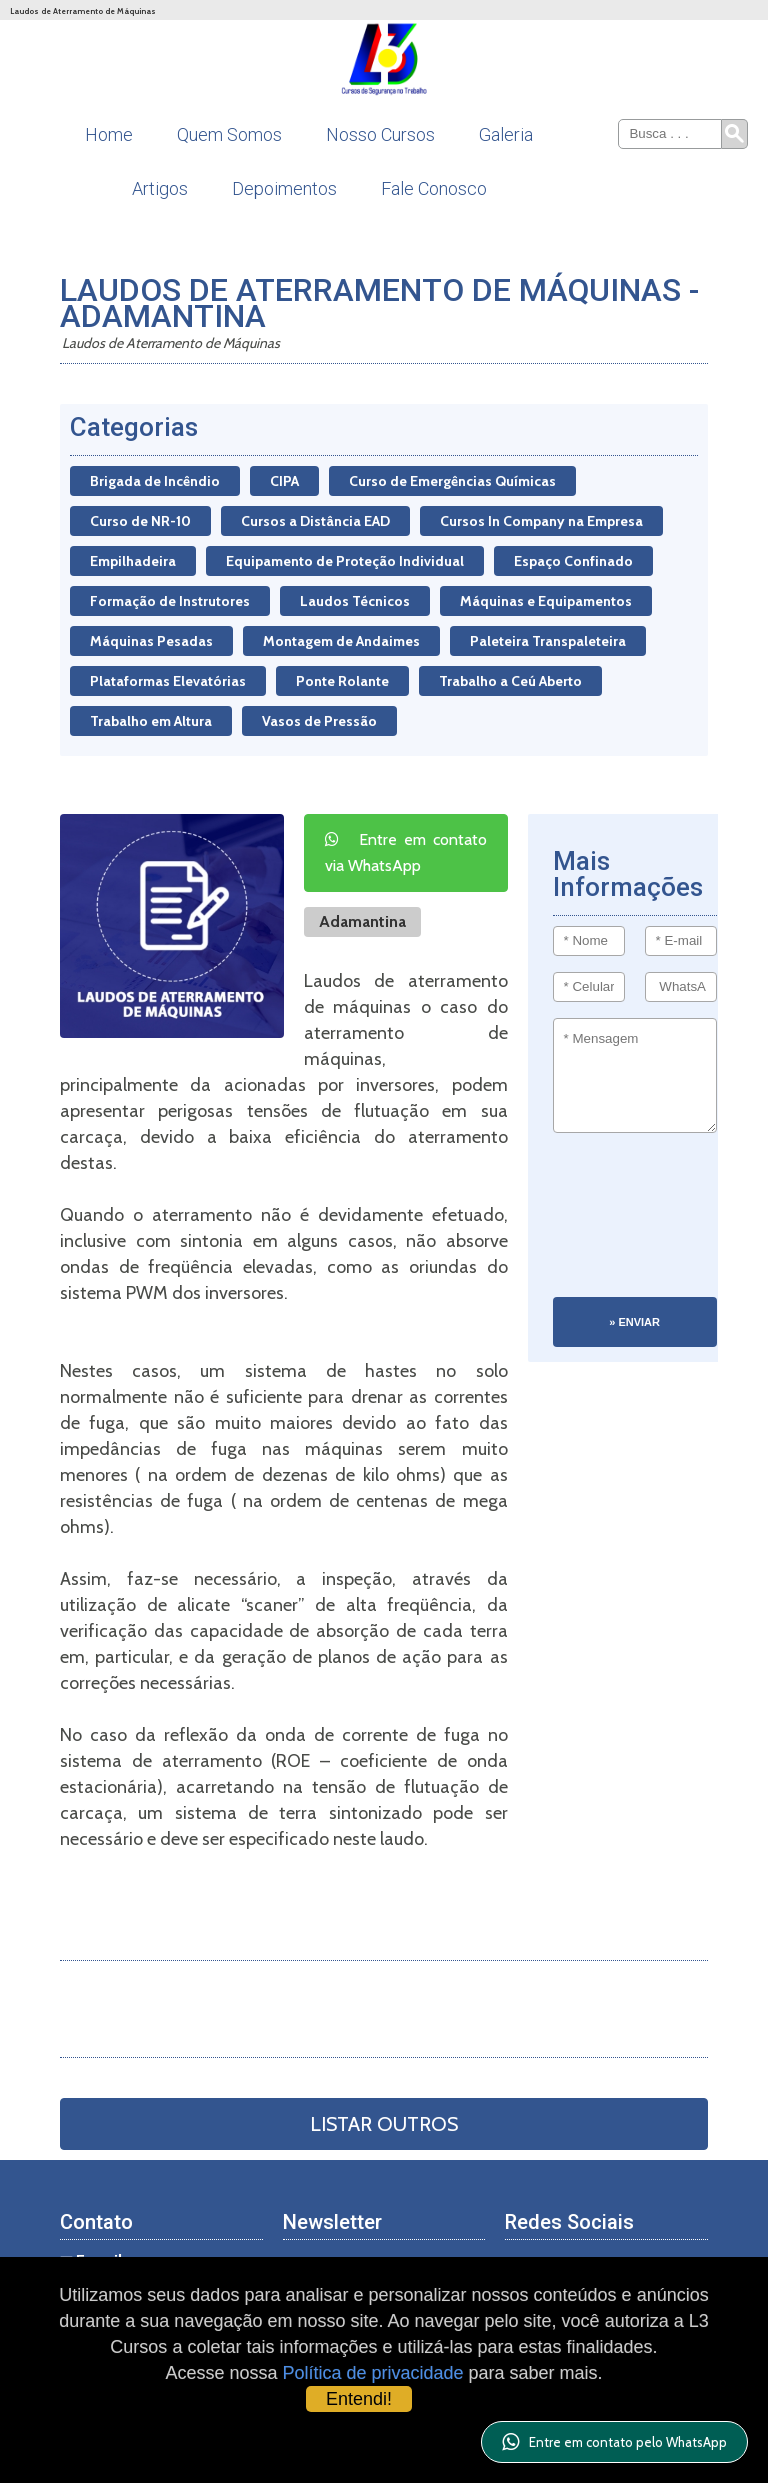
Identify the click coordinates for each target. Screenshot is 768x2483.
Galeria (506, 134)
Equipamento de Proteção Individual (345, 561)
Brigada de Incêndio (155, 481)
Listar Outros (384, 2124)
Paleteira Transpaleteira (548, 641)
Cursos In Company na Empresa (541, 521)
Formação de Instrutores (170, 601)
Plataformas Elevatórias (168, 681)
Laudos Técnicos (355, 601)
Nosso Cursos (380, 134)
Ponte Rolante (342, 681)
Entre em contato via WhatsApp (406, 852)
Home (109, 134)
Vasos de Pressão (319, 721)
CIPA (284, 481)
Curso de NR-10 (140, 521)
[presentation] (635, 1225)
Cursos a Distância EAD (315, 521)
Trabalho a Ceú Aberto (510, 681)
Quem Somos (229, 134)
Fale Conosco (434, 188)
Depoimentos (284, 188)
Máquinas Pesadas (151, 641)
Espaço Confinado (573, 561)
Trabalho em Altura (151, 721)
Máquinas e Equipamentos (546, 601)
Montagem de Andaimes (341, 641)
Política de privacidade (372, 2373)
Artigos (160, 188)
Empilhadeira (133, 561)
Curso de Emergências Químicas (452, 481)
